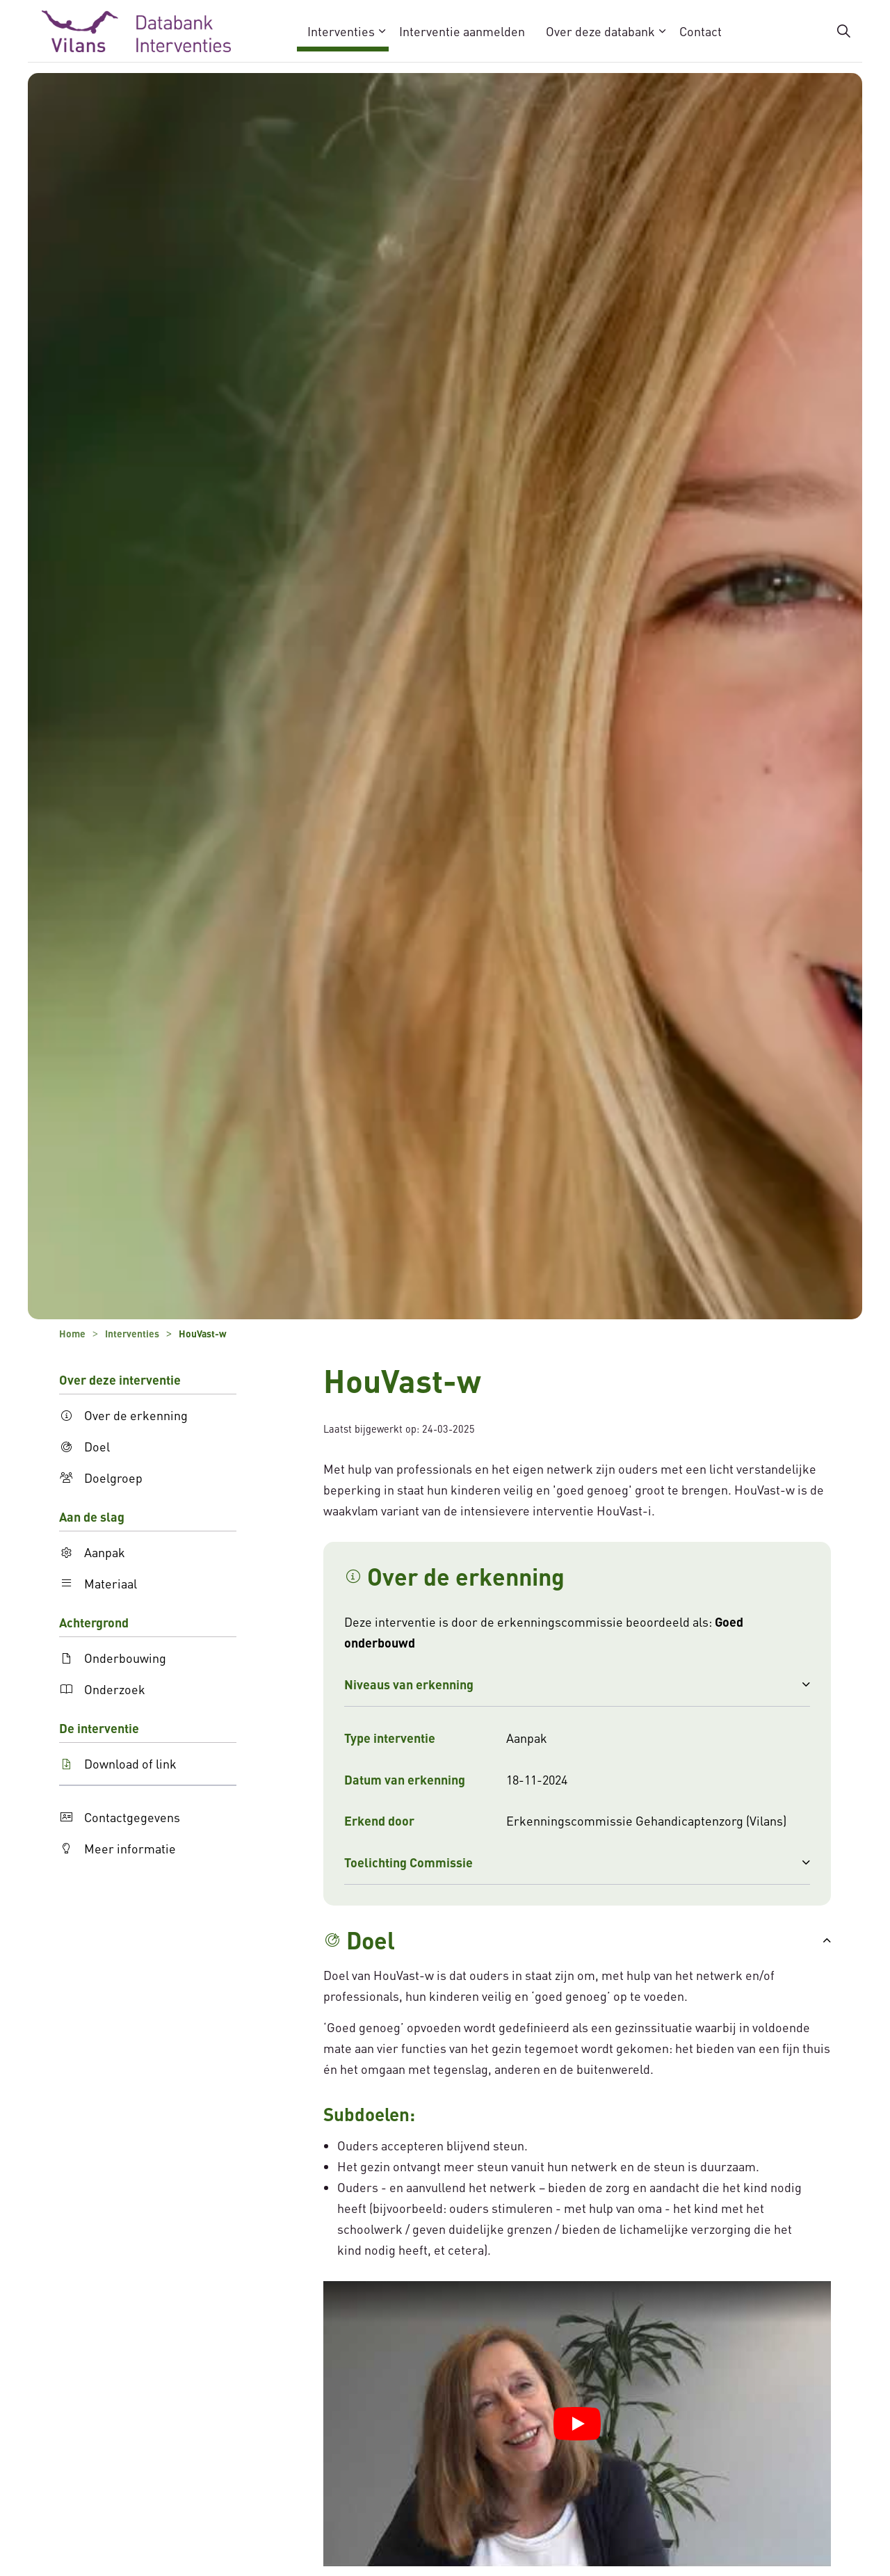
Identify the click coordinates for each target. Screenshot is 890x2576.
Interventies (341, 31)
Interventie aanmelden (462, 31)
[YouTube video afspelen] (577, 2423)
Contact (700, 31)
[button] (577, 1684)
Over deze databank (600, 31)
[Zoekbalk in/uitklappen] (844, 31)
